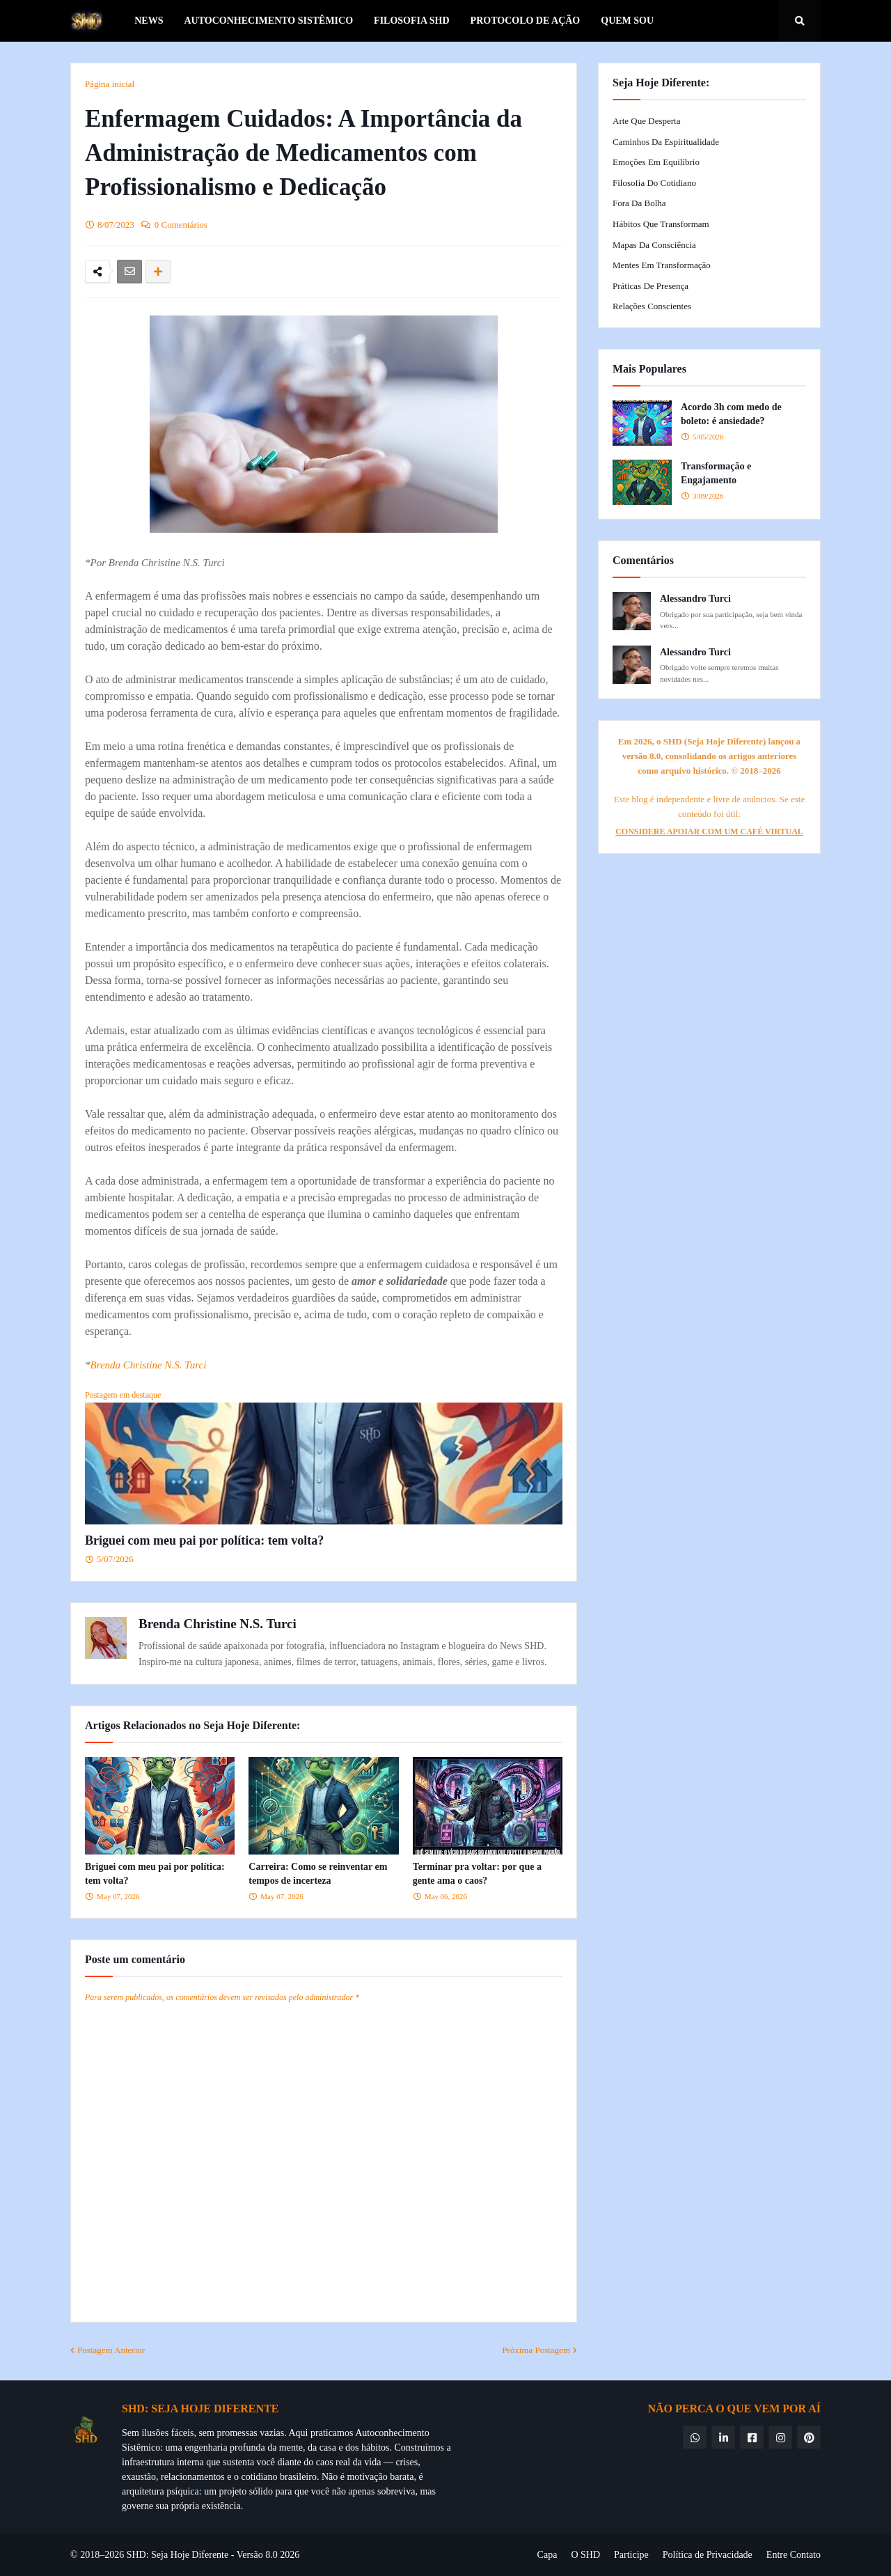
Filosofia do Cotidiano (654, 183)
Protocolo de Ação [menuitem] (526, 20)
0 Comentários (181, 224)
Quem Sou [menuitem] (627, 20)
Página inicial (109, 84)
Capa (547, 2555)
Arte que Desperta (646, 121)
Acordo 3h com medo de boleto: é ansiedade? (731, 414)
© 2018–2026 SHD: (110, 2555)
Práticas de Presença (650, 286)
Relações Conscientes (652, 306)
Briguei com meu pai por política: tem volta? (204, 1540)
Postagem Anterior (111, 2350)
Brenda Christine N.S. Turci (148, 1365)
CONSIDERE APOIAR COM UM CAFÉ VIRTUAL (709, 831)
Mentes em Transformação (662, 265)
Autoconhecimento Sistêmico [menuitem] (268, 20)
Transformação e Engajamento (716, 473)
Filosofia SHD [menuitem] (412, 20)
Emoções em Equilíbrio (656, 162)
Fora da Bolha (639, 203)
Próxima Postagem (536, 2350)
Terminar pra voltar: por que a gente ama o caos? (477, 1873)
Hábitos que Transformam (661, 224)
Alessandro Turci (695, 598)
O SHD (585, 2555)
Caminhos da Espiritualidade (666, 141)
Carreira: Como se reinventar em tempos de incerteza (318, 1873)
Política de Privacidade (707, 2555)
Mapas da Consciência (654, 245)
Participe (631, 2555)
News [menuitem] (148, 20)
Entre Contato (793, 2555)
